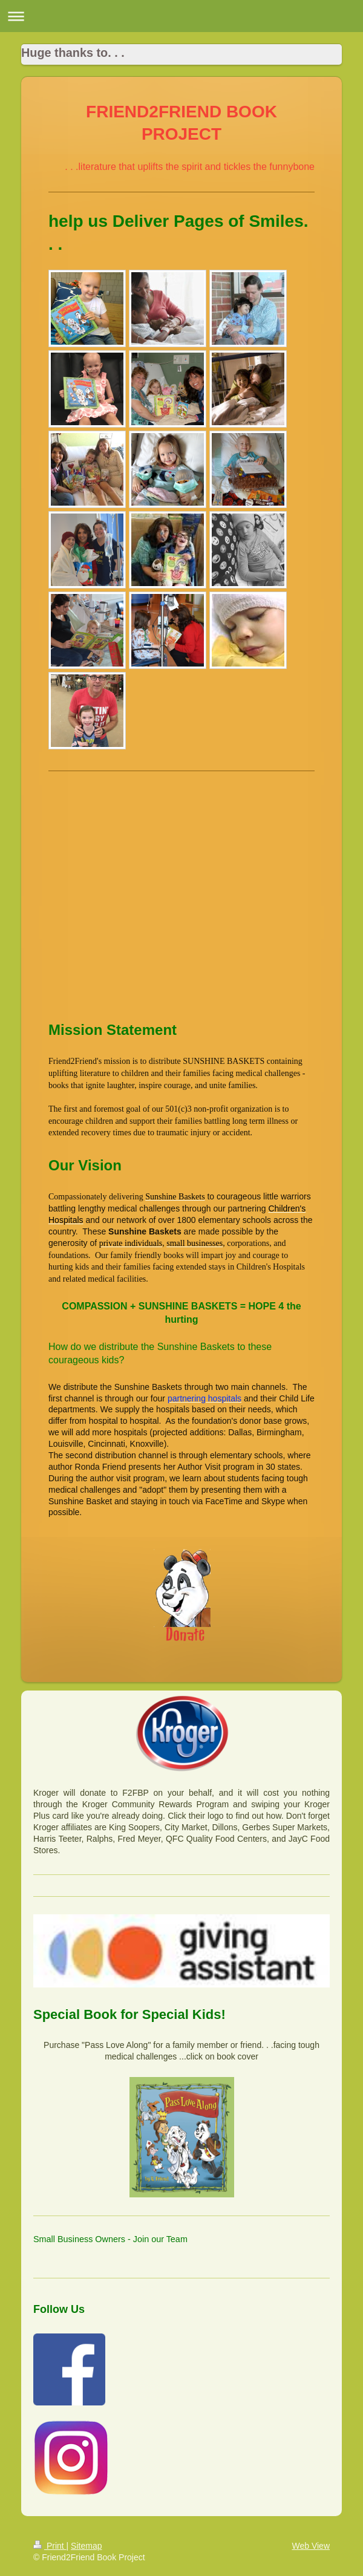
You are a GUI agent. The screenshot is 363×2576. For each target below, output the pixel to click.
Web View (311, 2546)
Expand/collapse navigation (181, 16)
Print (50, 2546)
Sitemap (86, 2546)
